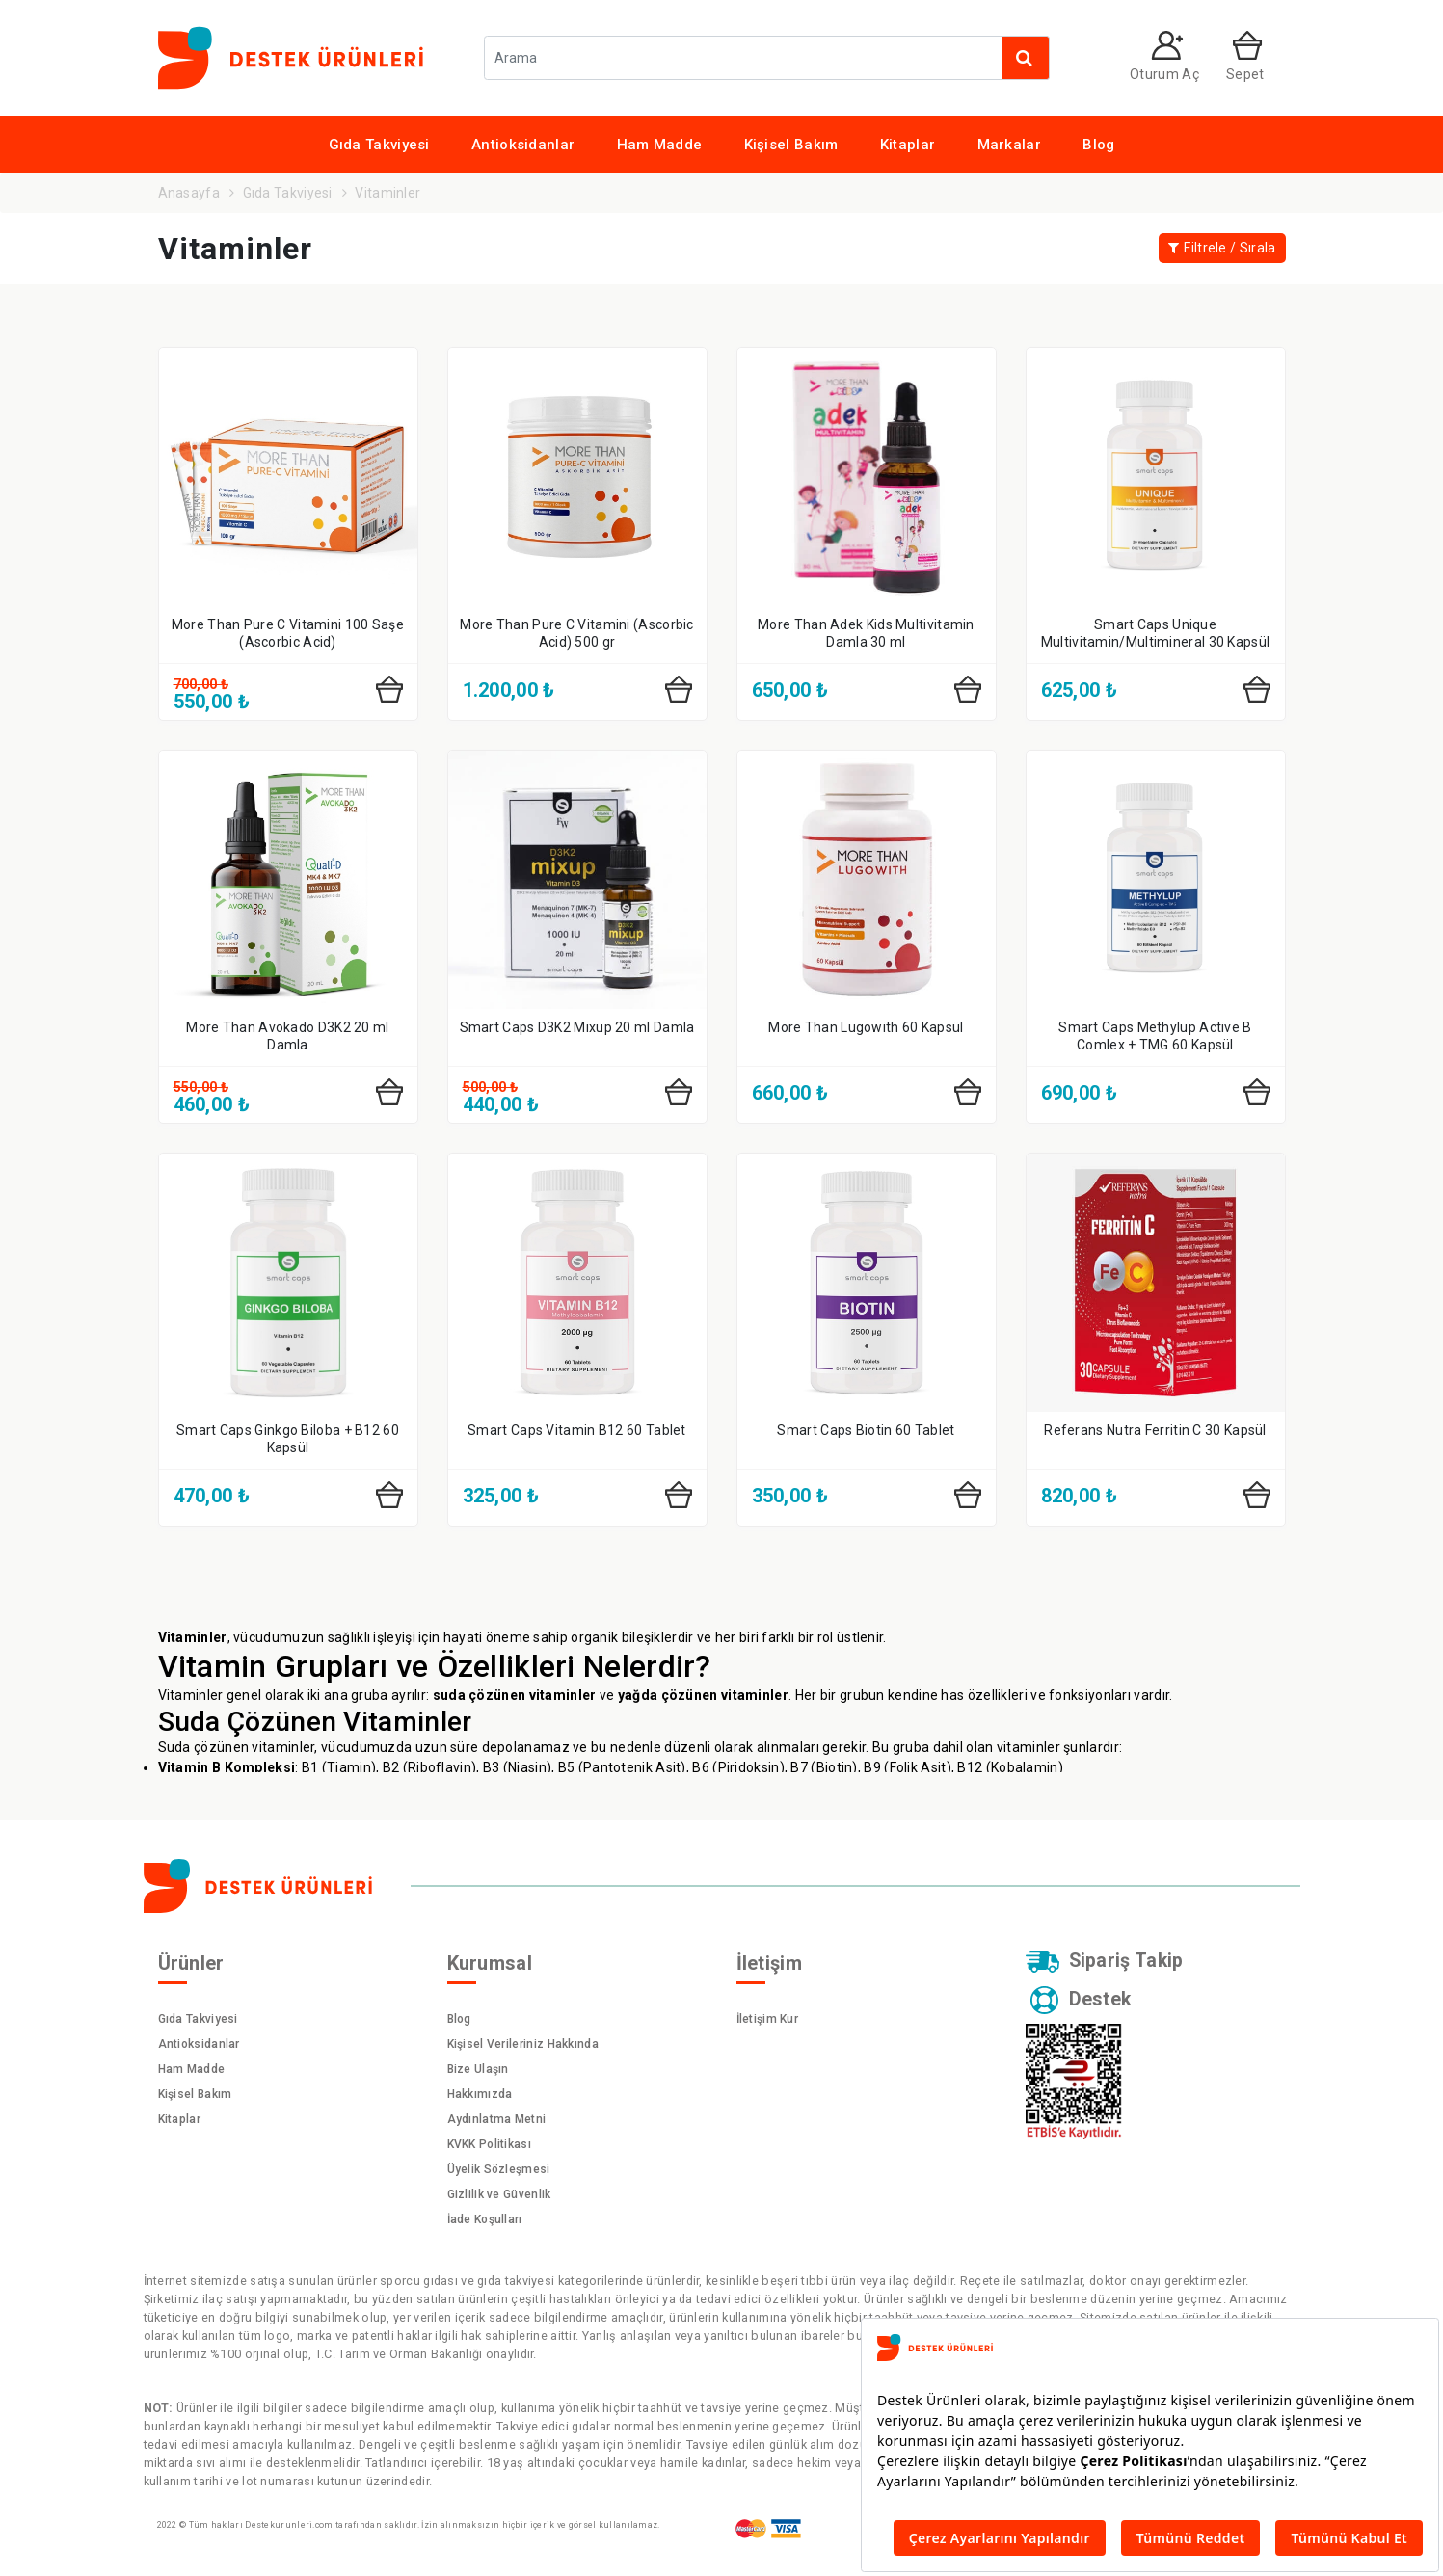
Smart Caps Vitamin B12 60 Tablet (577, 1430)
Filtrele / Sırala (1221, 248)
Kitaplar (907, 144)
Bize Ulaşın (478, 2069)
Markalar (1009, 144)
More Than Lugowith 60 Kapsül (865, 1027)
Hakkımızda (480, 2094)
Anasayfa (189, 192)
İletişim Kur (767, 2019)
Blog (1098, 144)
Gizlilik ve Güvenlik (499, 2194)
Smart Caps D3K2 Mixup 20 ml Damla (577, 1027)
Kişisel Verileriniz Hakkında (523, 2044)
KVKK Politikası (489, 2144)
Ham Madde (660, 144)
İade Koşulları (484, 2219)
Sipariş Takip (1106, 1962)
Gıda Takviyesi (379, 144)
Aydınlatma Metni (497, 2119)
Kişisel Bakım (791, 144)
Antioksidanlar (523, 144)
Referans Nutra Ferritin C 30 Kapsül (1155, 1430)
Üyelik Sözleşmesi (498, 2169)
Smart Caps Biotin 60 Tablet (865, 1430)
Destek (1081, 2001)
